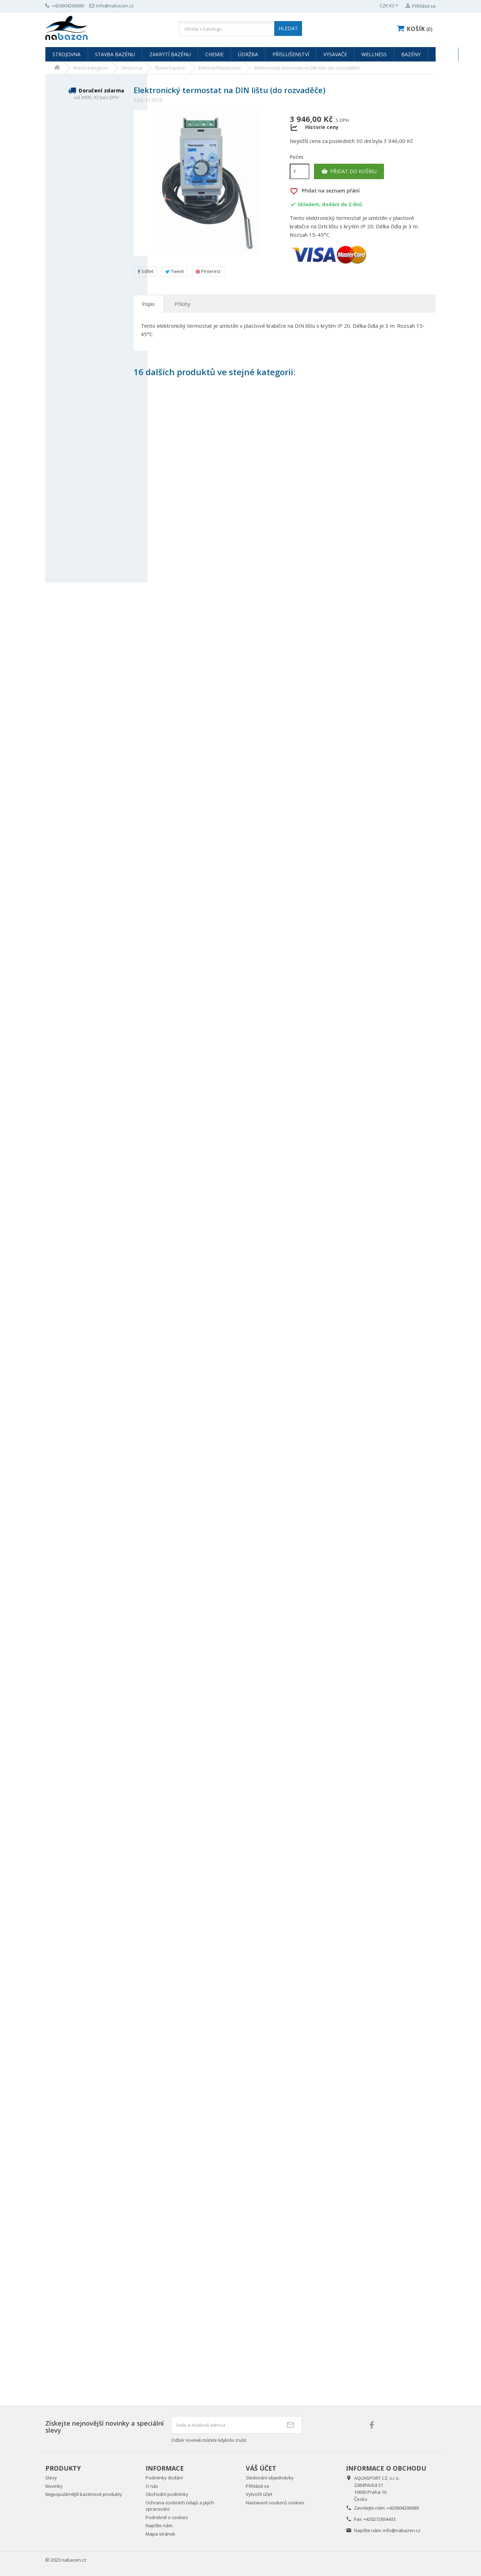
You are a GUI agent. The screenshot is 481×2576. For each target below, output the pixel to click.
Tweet (174, 271)
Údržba (248, 54)
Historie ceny (322, 127)
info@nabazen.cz (402, 2530)
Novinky (54, 2486)
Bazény (411, 54)
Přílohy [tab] (182, 304)
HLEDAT (288, 28)
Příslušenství (290, 54)
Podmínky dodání (164, 2477)
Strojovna (66, 54)
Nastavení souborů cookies (275, 2502)
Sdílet (145, 271)
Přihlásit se (257, 2486)
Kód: (139, 100)
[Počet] (299, 171)
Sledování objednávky (270, 2477)
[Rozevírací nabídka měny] (389, 6)
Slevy (51, 2477)
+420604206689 (403, 2508)
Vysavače (335, 54)
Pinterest (208, 271)
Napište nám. (159, 2525)
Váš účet (261, 2468)
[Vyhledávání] (240, 28)
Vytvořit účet (259, 2494)
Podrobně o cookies (167, 2517)
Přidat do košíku (349, 171)
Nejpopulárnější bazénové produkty (83, 2494)
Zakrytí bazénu (170, 54)
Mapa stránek (160, 2534)
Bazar (443, 54)
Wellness (374, 54)
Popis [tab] (148, 304)
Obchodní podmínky (167, 2494)
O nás (152, 2486)
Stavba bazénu (115, 54)
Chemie (214, 54)
